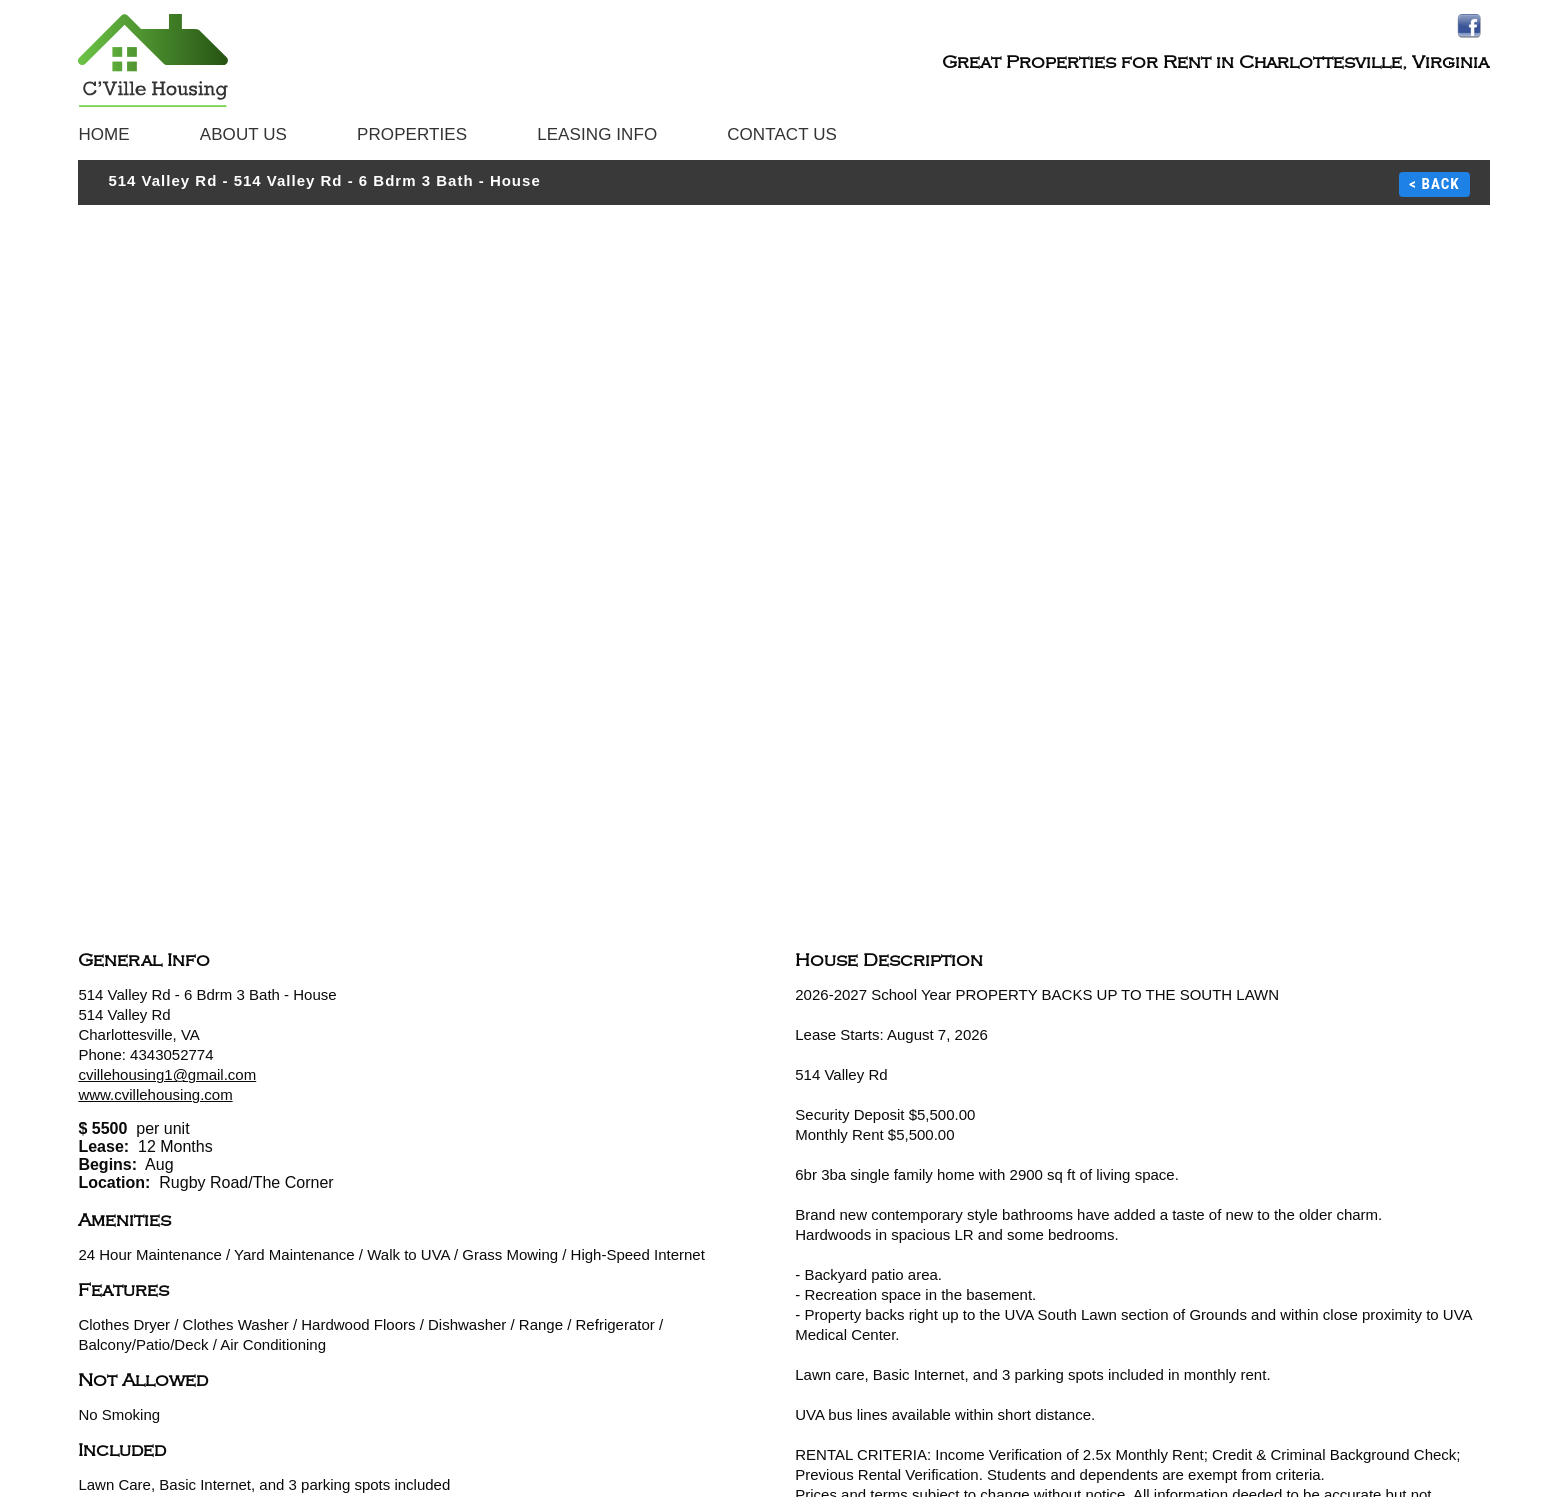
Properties (412, 134)
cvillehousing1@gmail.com (167, 1074)
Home (103, 134)
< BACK (1434, 184)
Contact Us (782, 134)
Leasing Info (597, 134)
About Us (243, 134)
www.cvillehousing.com (155, 1094)
